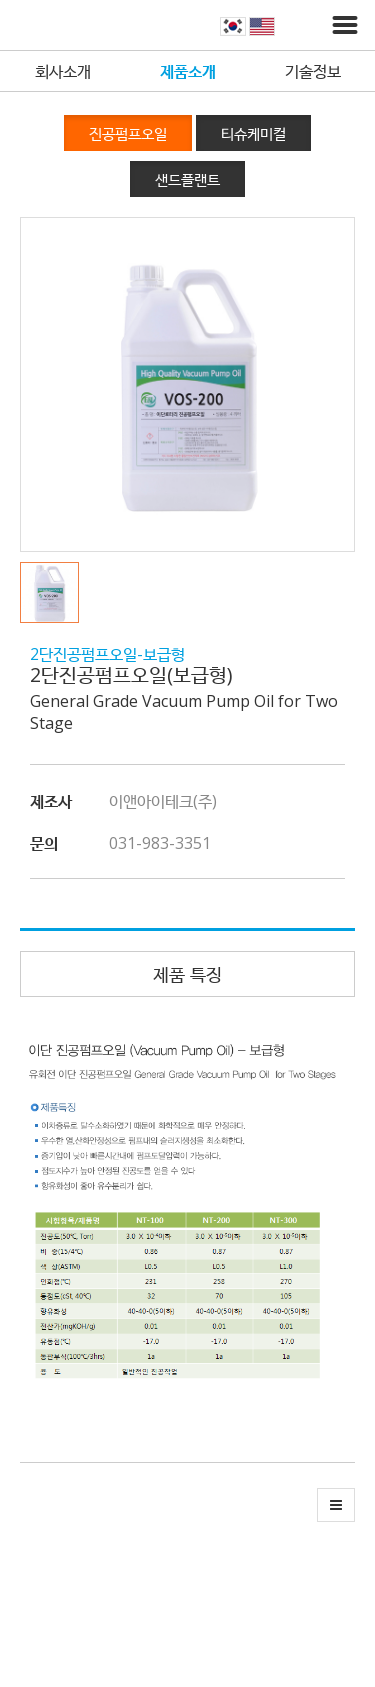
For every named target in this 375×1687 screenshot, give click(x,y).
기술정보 (313, 71)
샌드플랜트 (187, 179)
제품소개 (188, 71)
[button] (54, 592)
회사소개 (63, 71)
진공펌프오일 (128, 133)
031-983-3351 (160, 843)
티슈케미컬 (253, 133)
